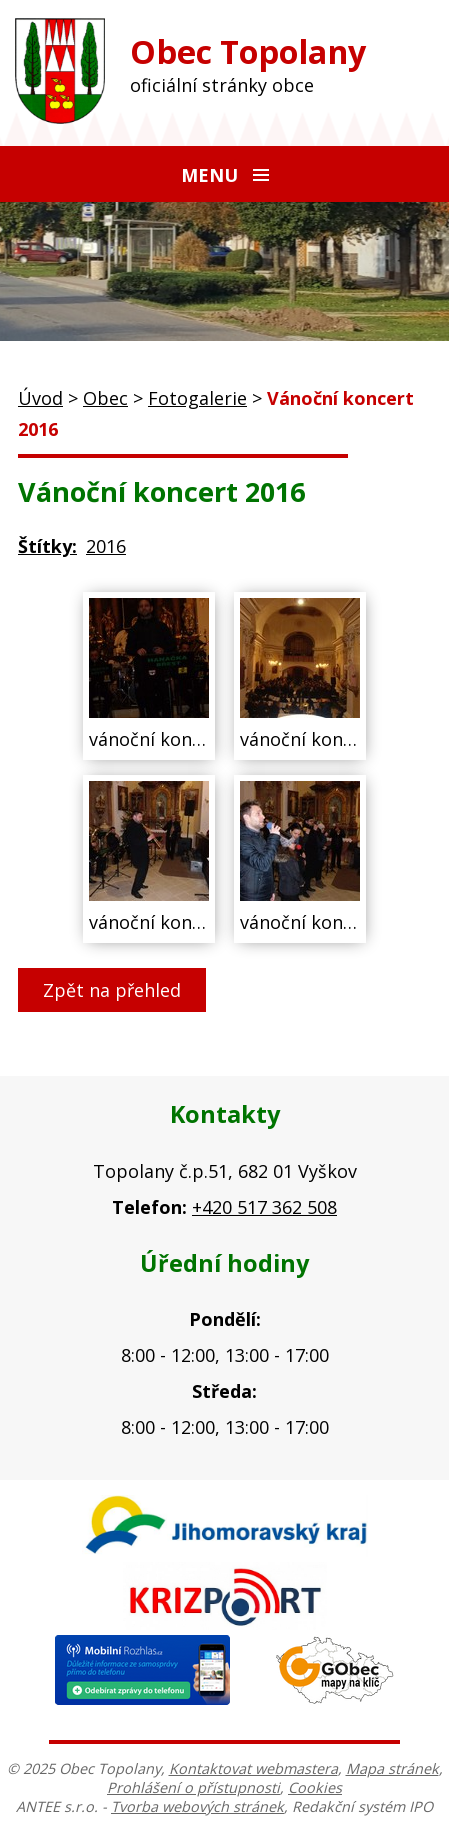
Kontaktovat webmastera (253, 1768)
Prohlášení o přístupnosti (193, 1787)
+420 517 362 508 (264, 1207)
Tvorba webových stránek (197, 1806)
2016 (106, 546)
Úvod (40, 398)
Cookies (315, 1787)
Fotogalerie (197, 398)
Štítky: (47, 546)
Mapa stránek (392, 1768)
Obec (105, 398)
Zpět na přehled (112, 990)
